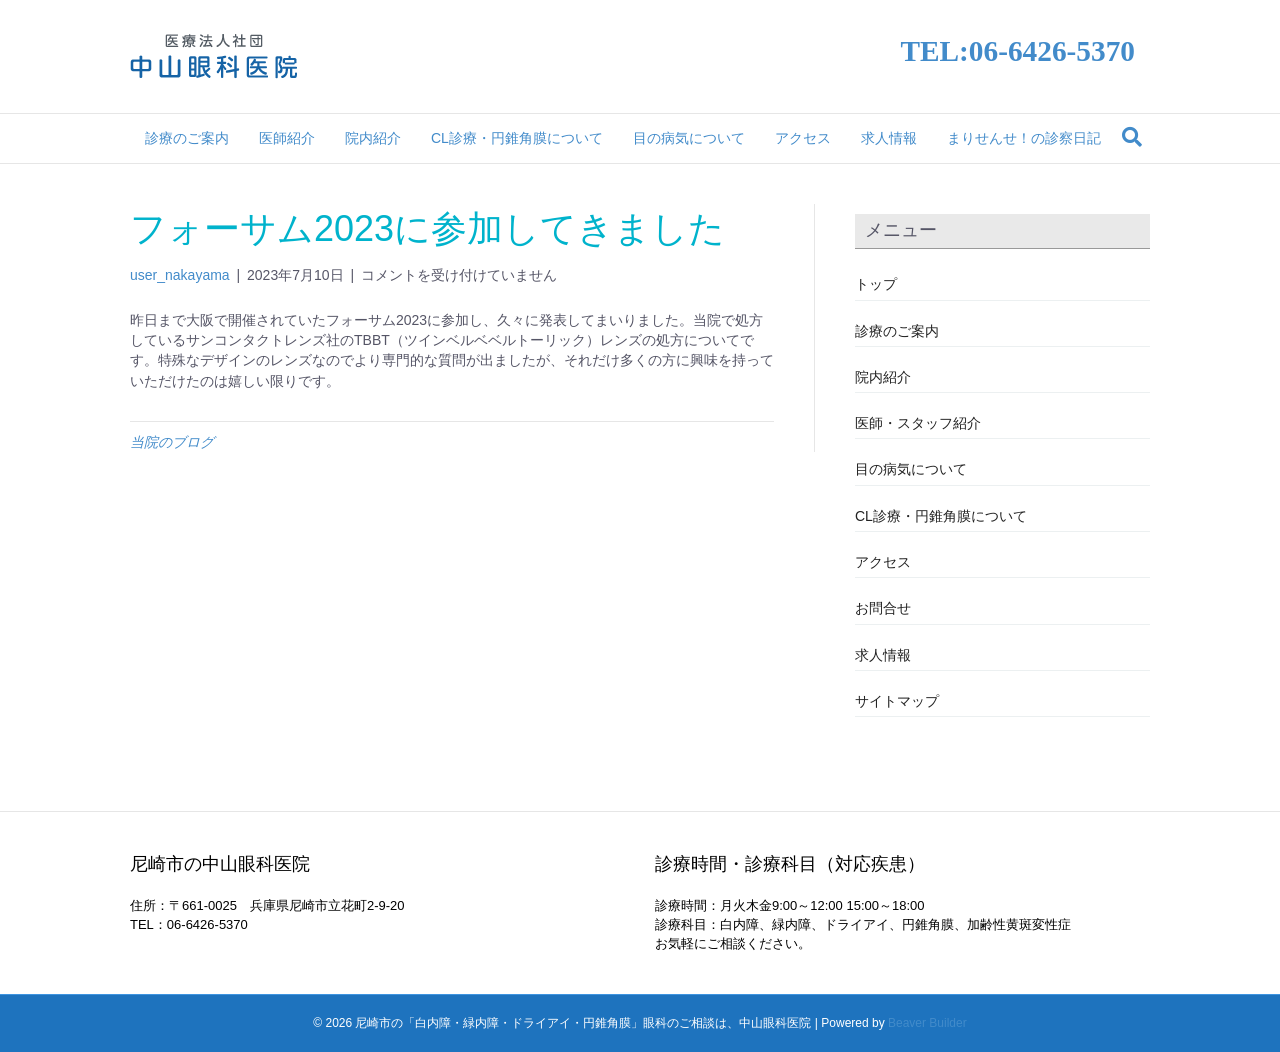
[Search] (1132, 137)
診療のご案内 (187, 138)
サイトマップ (897, 701)
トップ (876, 284)
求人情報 (889, 138)
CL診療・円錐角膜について (517, 138)
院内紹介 (373, 138)
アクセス (803, 138)
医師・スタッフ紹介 (918, 423)
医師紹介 (287, 138)
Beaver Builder (927, 1023)
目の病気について (689, 138)
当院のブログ (172, 442)
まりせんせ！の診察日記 (1024, 138)
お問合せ (883, 608)
